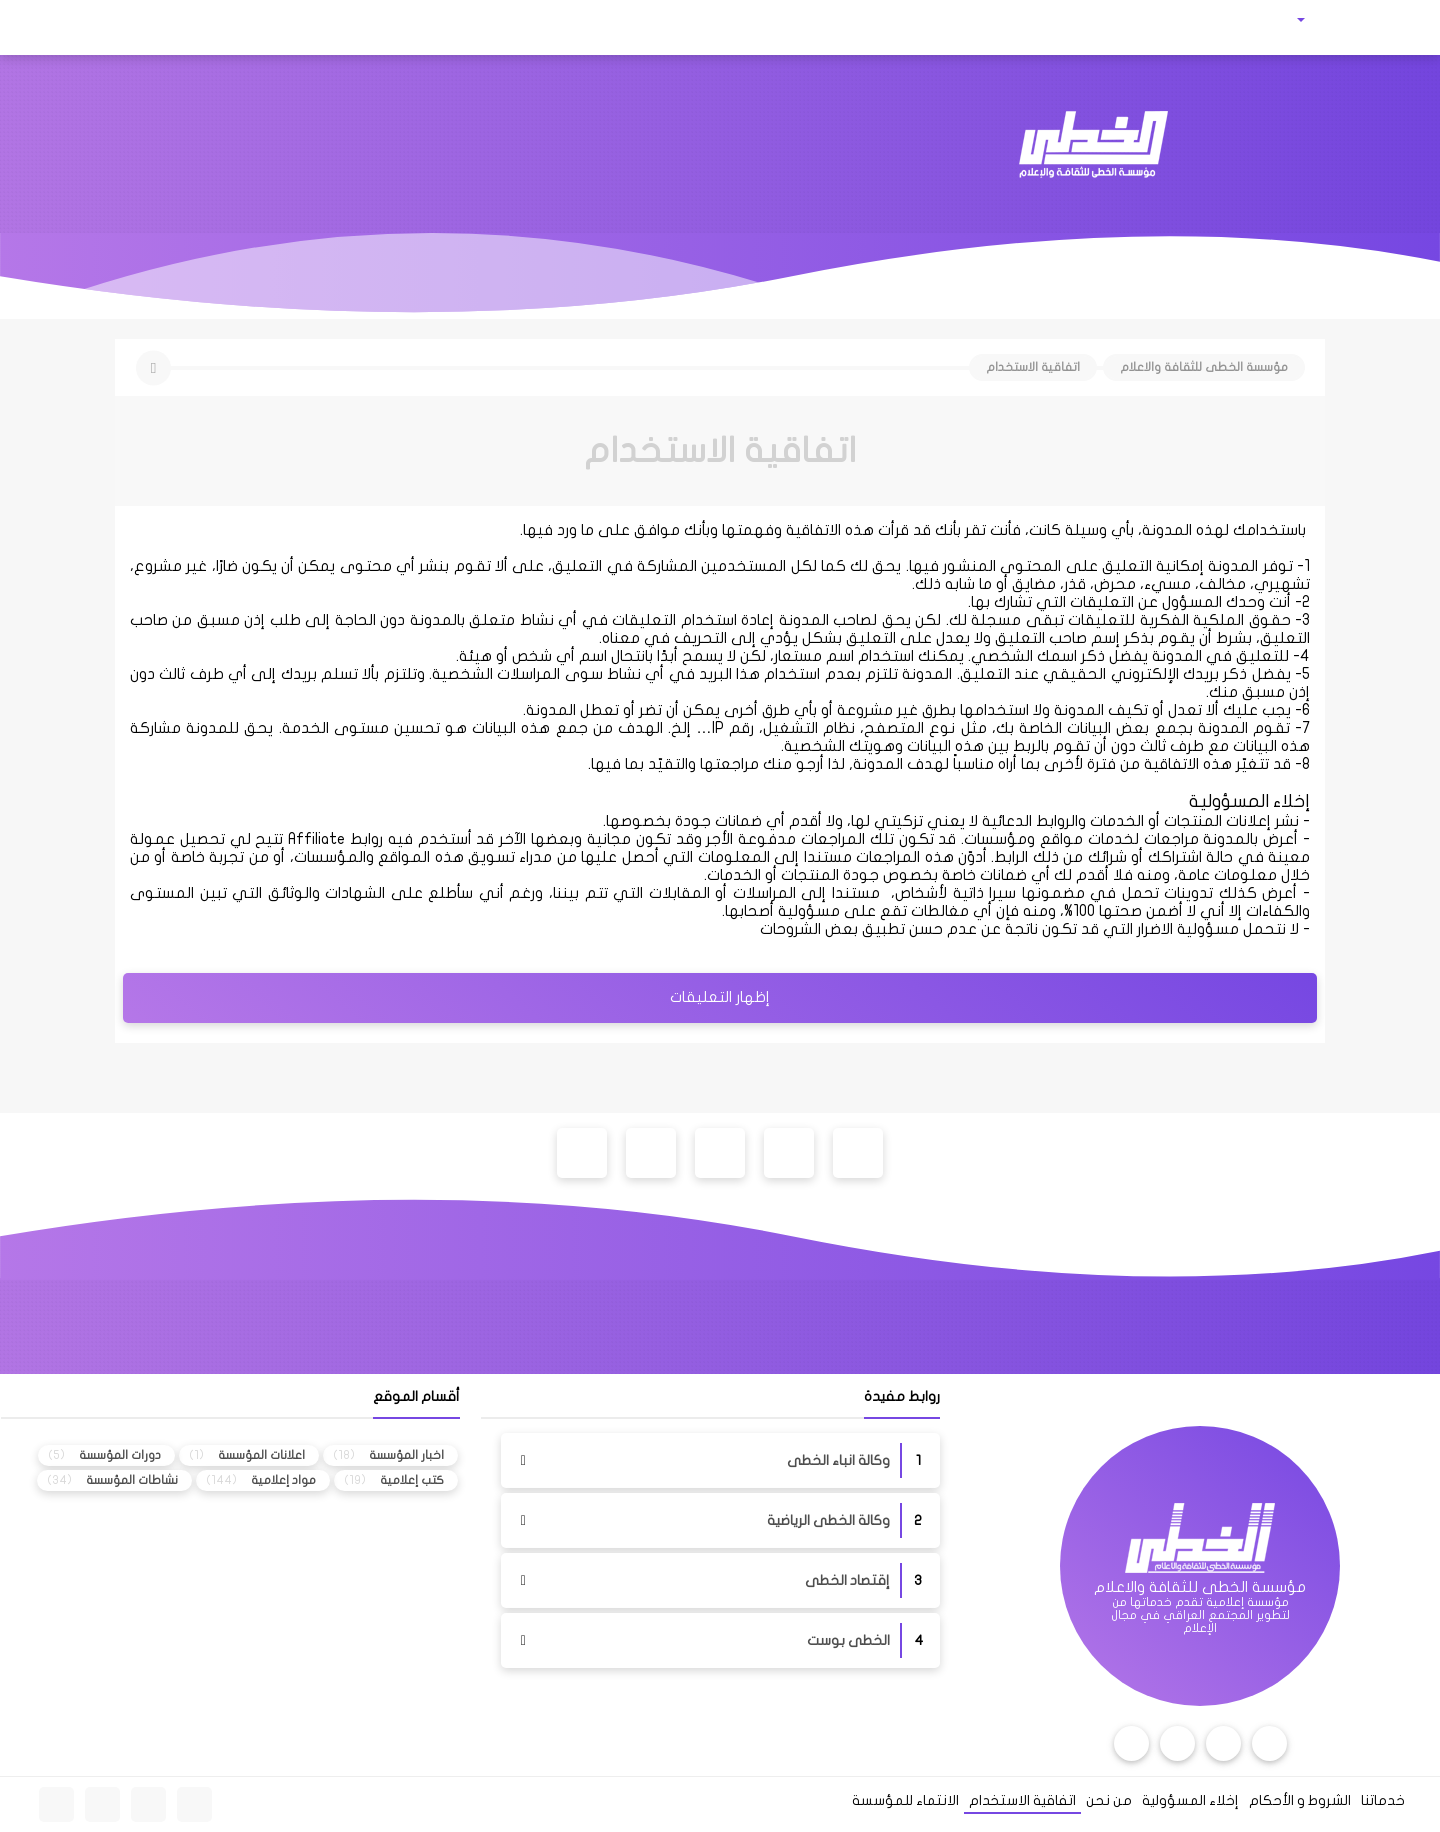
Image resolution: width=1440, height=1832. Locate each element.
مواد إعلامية (283, 1480)
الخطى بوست (848, 1640)
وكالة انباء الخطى (838, 1460)
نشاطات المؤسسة (132, 1480)
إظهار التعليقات (720, 997)
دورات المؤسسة (120, 1455)
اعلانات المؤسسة (261, 1455)
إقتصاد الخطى (847, 1580)
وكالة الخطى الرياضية (828, 1520)
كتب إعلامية (412, 1480)
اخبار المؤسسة (406, 1455)
